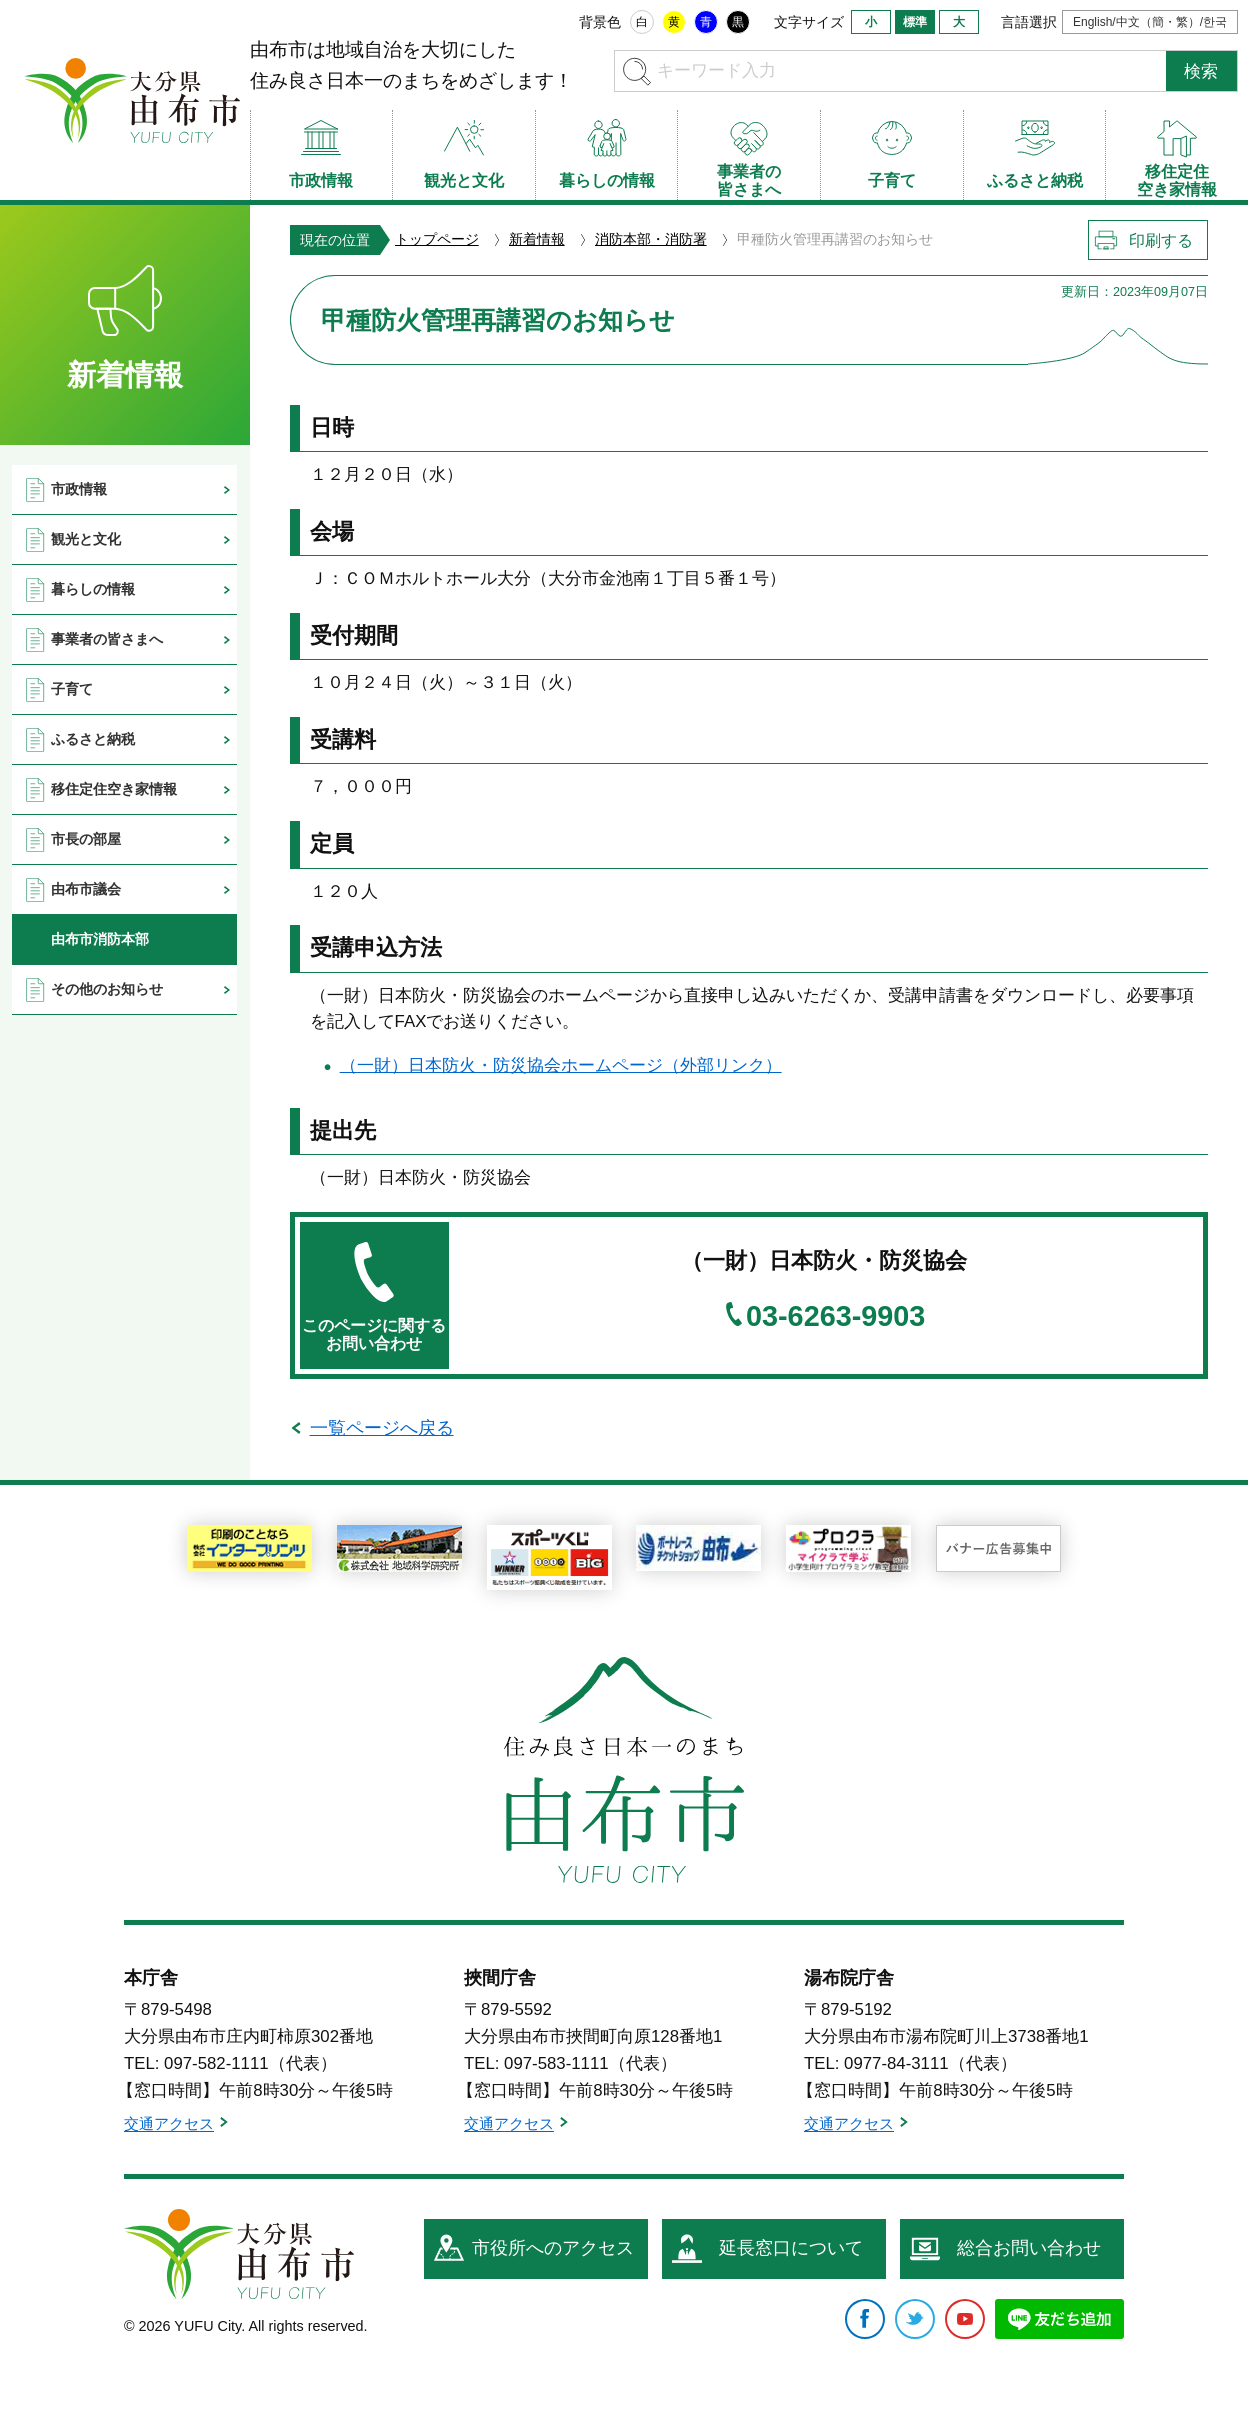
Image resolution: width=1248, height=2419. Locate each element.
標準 (915, 22)
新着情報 (537, 239)
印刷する (1161, 240)
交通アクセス (169, 2124)
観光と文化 (86, 539)
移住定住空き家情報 (114, 789)
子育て (72, 689)
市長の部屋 (86, 839)
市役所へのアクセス (553, 2248)
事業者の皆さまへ (107, 639)
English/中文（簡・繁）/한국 (1150, 22)
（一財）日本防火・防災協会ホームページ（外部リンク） (561, 1065)
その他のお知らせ (107, 989)
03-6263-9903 (835, 1316)
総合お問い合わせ (1029, 2248)
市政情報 (79, 489)
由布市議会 (86, 889)
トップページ (437, 239)
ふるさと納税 (93, 739)
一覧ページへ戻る (382, 1428)
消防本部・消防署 (651, 239)
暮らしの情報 (93, 589)
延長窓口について (791, 2248)
